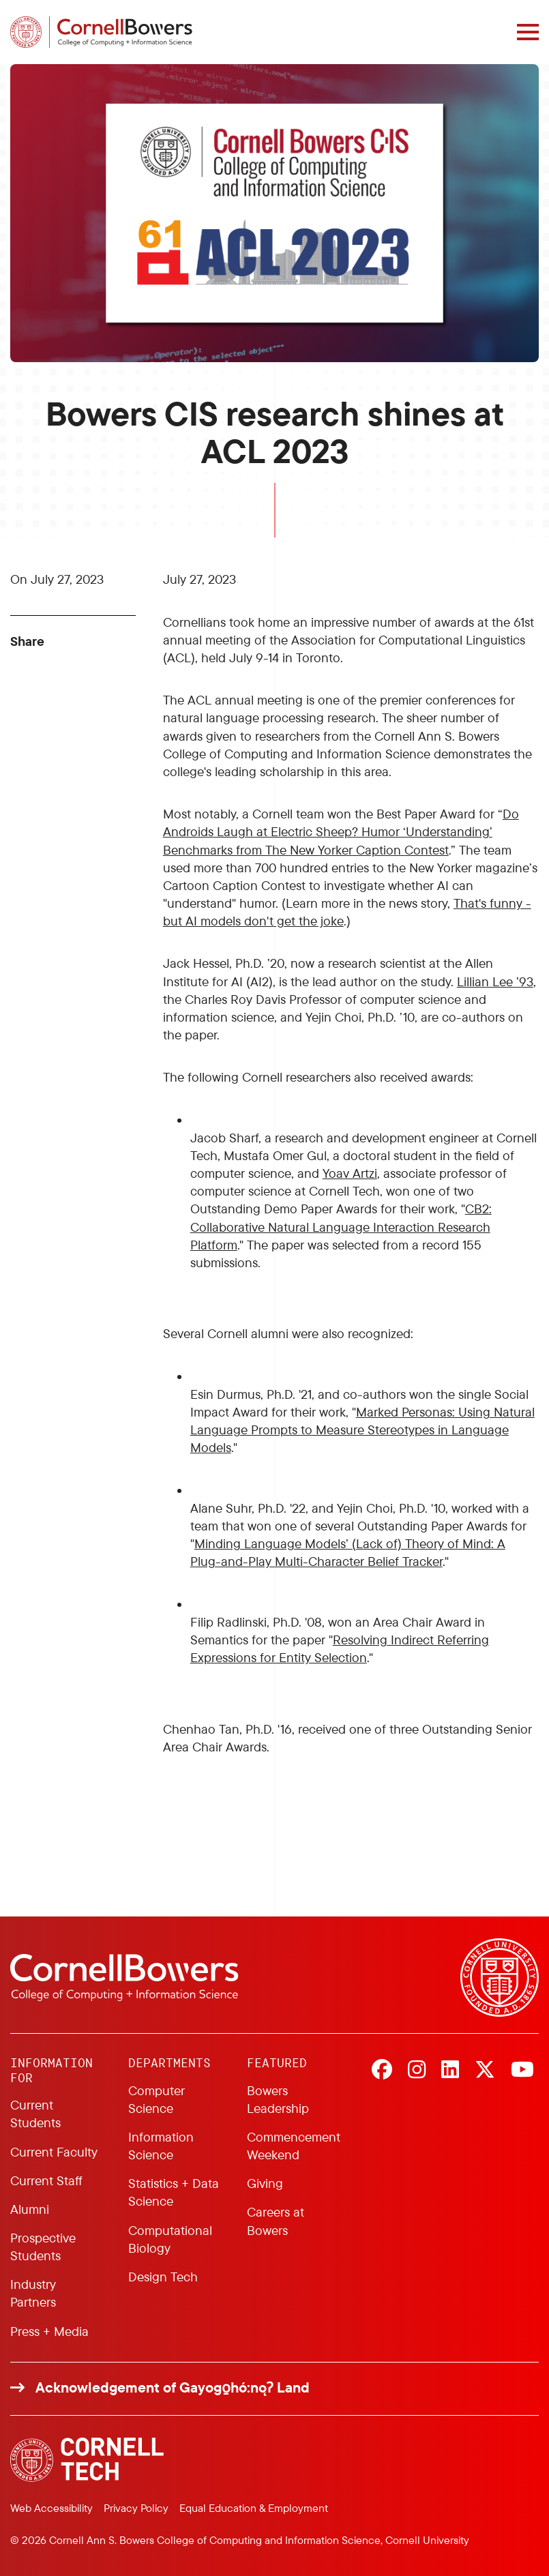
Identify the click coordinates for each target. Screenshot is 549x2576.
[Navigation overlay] (528, 32)
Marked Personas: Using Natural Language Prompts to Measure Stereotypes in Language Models (362, 1429)
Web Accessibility (51, 2508)
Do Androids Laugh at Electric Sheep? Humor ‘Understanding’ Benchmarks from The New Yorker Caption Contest (341, 831)
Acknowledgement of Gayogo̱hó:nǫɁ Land (172, 2387)
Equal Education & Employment (253, 2508)
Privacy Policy (136, 2508)
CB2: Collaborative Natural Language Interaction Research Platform (341, 1226)
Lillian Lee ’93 (495, 981)
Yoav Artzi (350, 1173)
